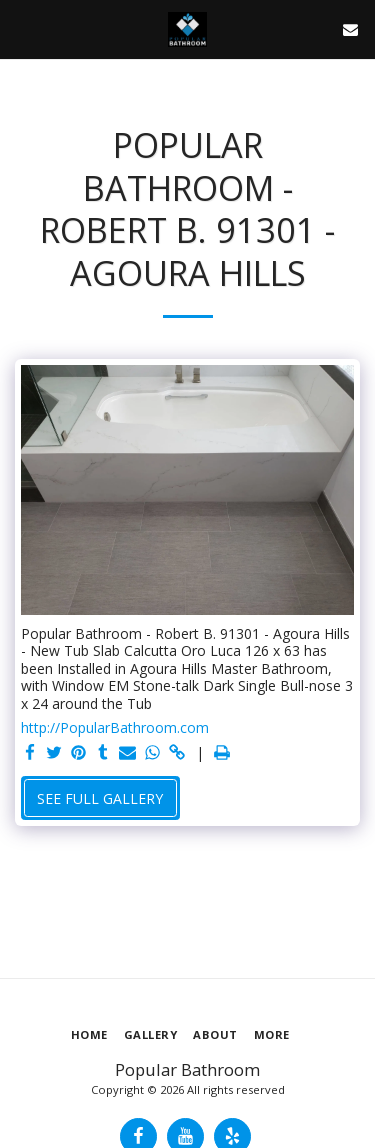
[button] (22, 28)
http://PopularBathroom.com (115, 728)
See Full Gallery (100, 798)
